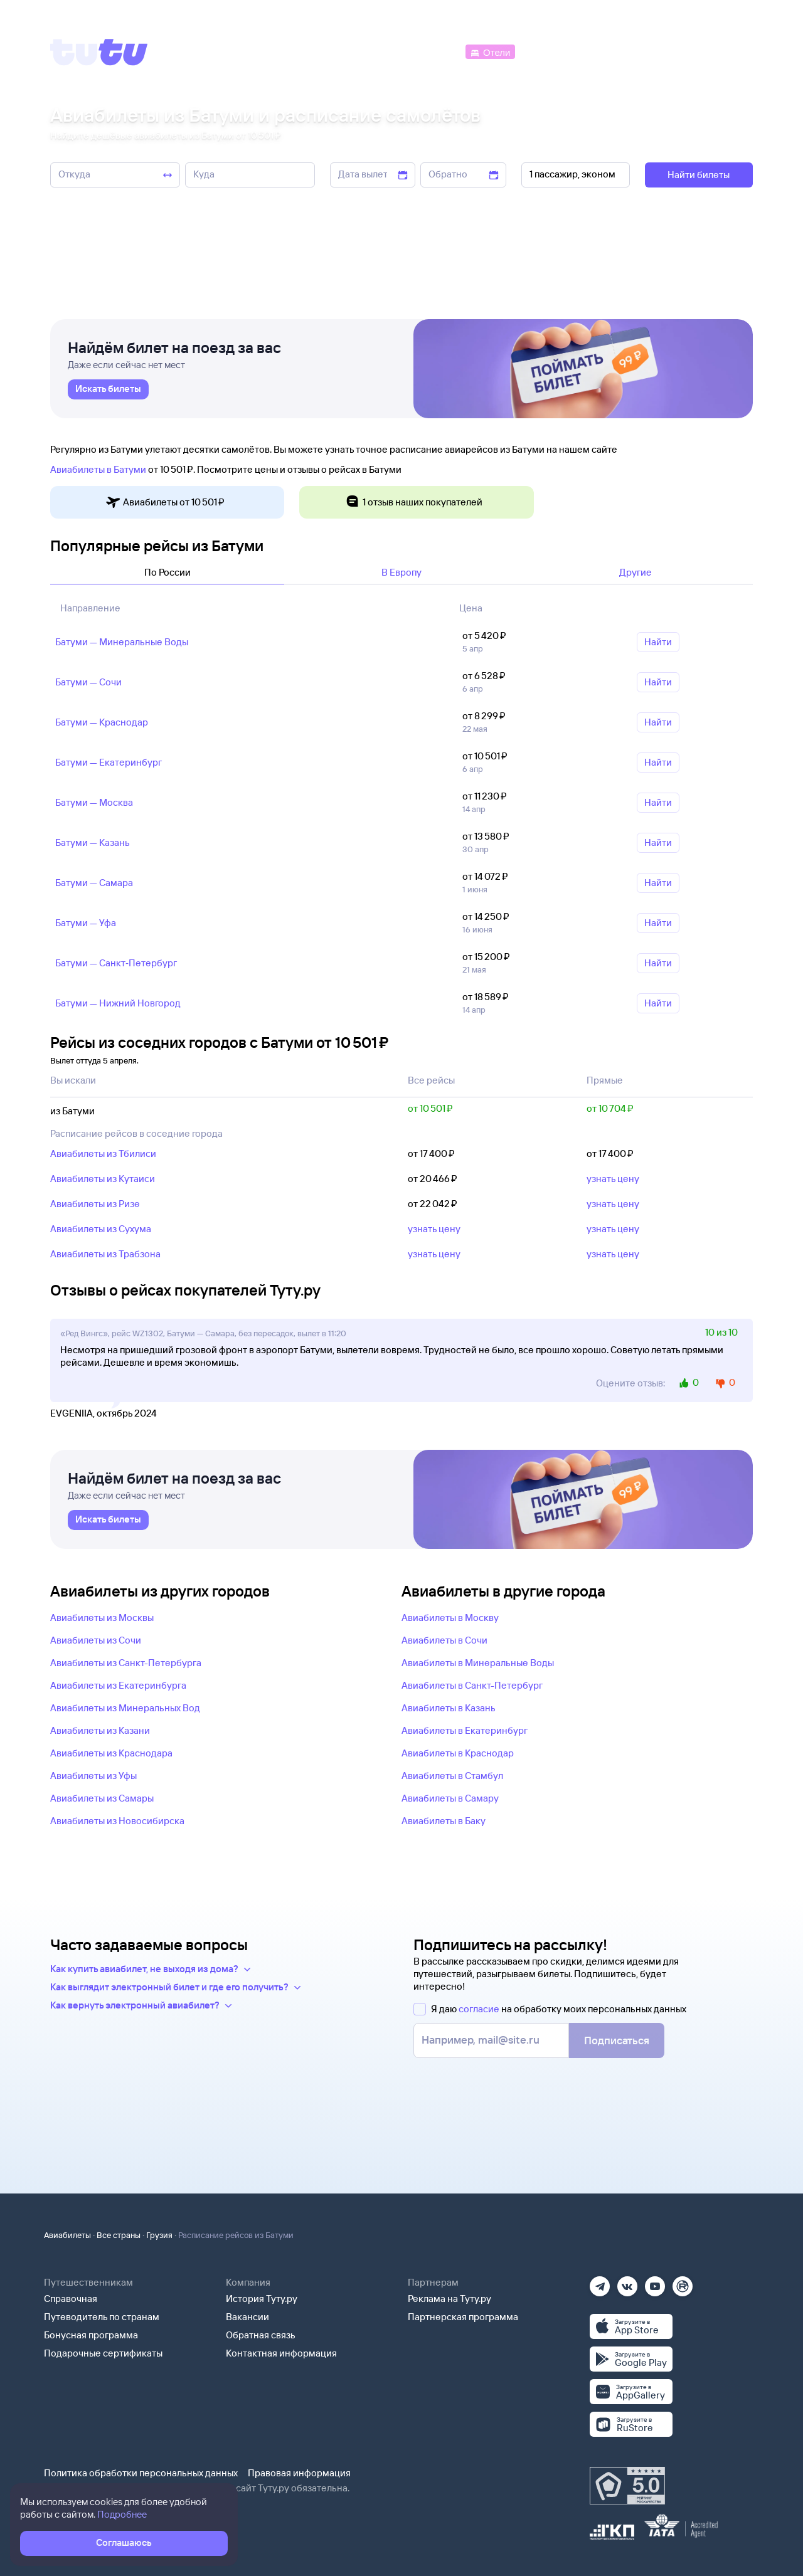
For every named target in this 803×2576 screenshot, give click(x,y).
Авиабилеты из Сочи (95, 1640)
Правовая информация (299, 2473)
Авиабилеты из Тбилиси (103, 1153)
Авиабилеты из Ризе (95, 1204)
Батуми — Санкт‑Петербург (116, 963)
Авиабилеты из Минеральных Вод (125, 1708)
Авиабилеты (67, 2235)
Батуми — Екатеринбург (108, 762)
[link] (108, 389)
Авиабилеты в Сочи (444, 1640)
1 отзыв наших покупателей (413, 502)
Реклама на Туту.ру (449, 2298)
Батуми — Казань (92, 842)
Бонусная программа (91, 2335)
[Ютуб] (655, 2282)
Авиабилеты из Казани (100, 1730)
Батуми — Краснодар (101, 722)
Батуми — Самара (94, 883)
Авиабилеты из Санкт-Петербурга (125, 1663)
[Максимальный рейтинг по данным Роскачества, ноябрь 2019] (627, 2486)
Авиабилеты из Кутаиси (102, 1179)
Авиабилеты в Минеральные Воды (478, 1663)
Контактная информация (281, 2353)
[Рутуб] (683, 2282)
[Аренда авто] (660, 51)
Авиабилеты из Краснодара (111, 1753)
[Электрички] (548, 51)
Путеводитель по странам (101, 2317)
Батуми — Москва (94, 802)
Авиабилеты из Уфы (93, 1776)
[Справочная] (726, 51)
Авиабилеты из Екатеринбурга (118, 1685)
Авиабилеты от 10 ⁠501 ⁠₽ (165, 502)
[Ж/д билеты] (370, 51)
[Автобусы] (436, 51)
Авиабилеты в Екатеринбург (465, 1730)
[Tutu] (99, 52)
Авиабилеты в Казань (449, 1708)
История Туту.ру (261, 2298)
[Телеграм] (600, 2282)
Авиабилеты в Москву (450, 1617)
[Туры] (603, 51)
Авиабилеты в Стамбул (452, 1776)
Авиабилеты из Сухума (100, 1229)
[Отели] (490, 51)
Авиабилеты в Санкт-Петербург (472, 1685)
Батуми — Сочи (88, 682)
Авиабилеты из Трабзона (105, 1254)
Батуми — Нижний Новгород (118, 1003)
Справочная (70, 2298)
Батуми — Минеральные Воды (121, 642)
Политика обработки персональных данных (141, 2473)
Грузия (159, 2235)
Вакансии (247, 2317)
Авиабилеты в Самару (450, 1798)
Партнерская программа (463, 2317)
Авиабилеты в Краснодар (458, 1753)
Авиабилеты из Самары (102, 1798)
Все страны (119, 2235)
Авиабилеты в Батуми (98, 469)
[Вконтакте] (627, 2282)
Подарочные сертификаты (103, 2353)
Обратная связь (260, 2335)
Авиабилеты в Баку (444, 1821)
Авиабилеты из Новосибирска (117, 1821)
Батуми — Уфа (85, 923)
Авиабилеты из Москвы (102, 1617)
